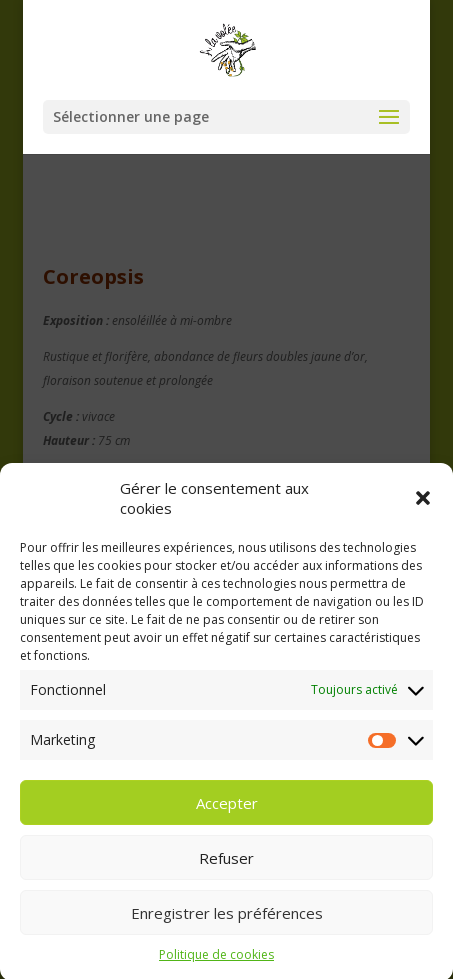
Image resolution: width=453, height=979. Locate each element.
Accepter (227, 811)
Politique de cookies (216, 963)
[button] (423, 506)
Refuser (226, 866)
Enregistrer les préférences (227, 921)
